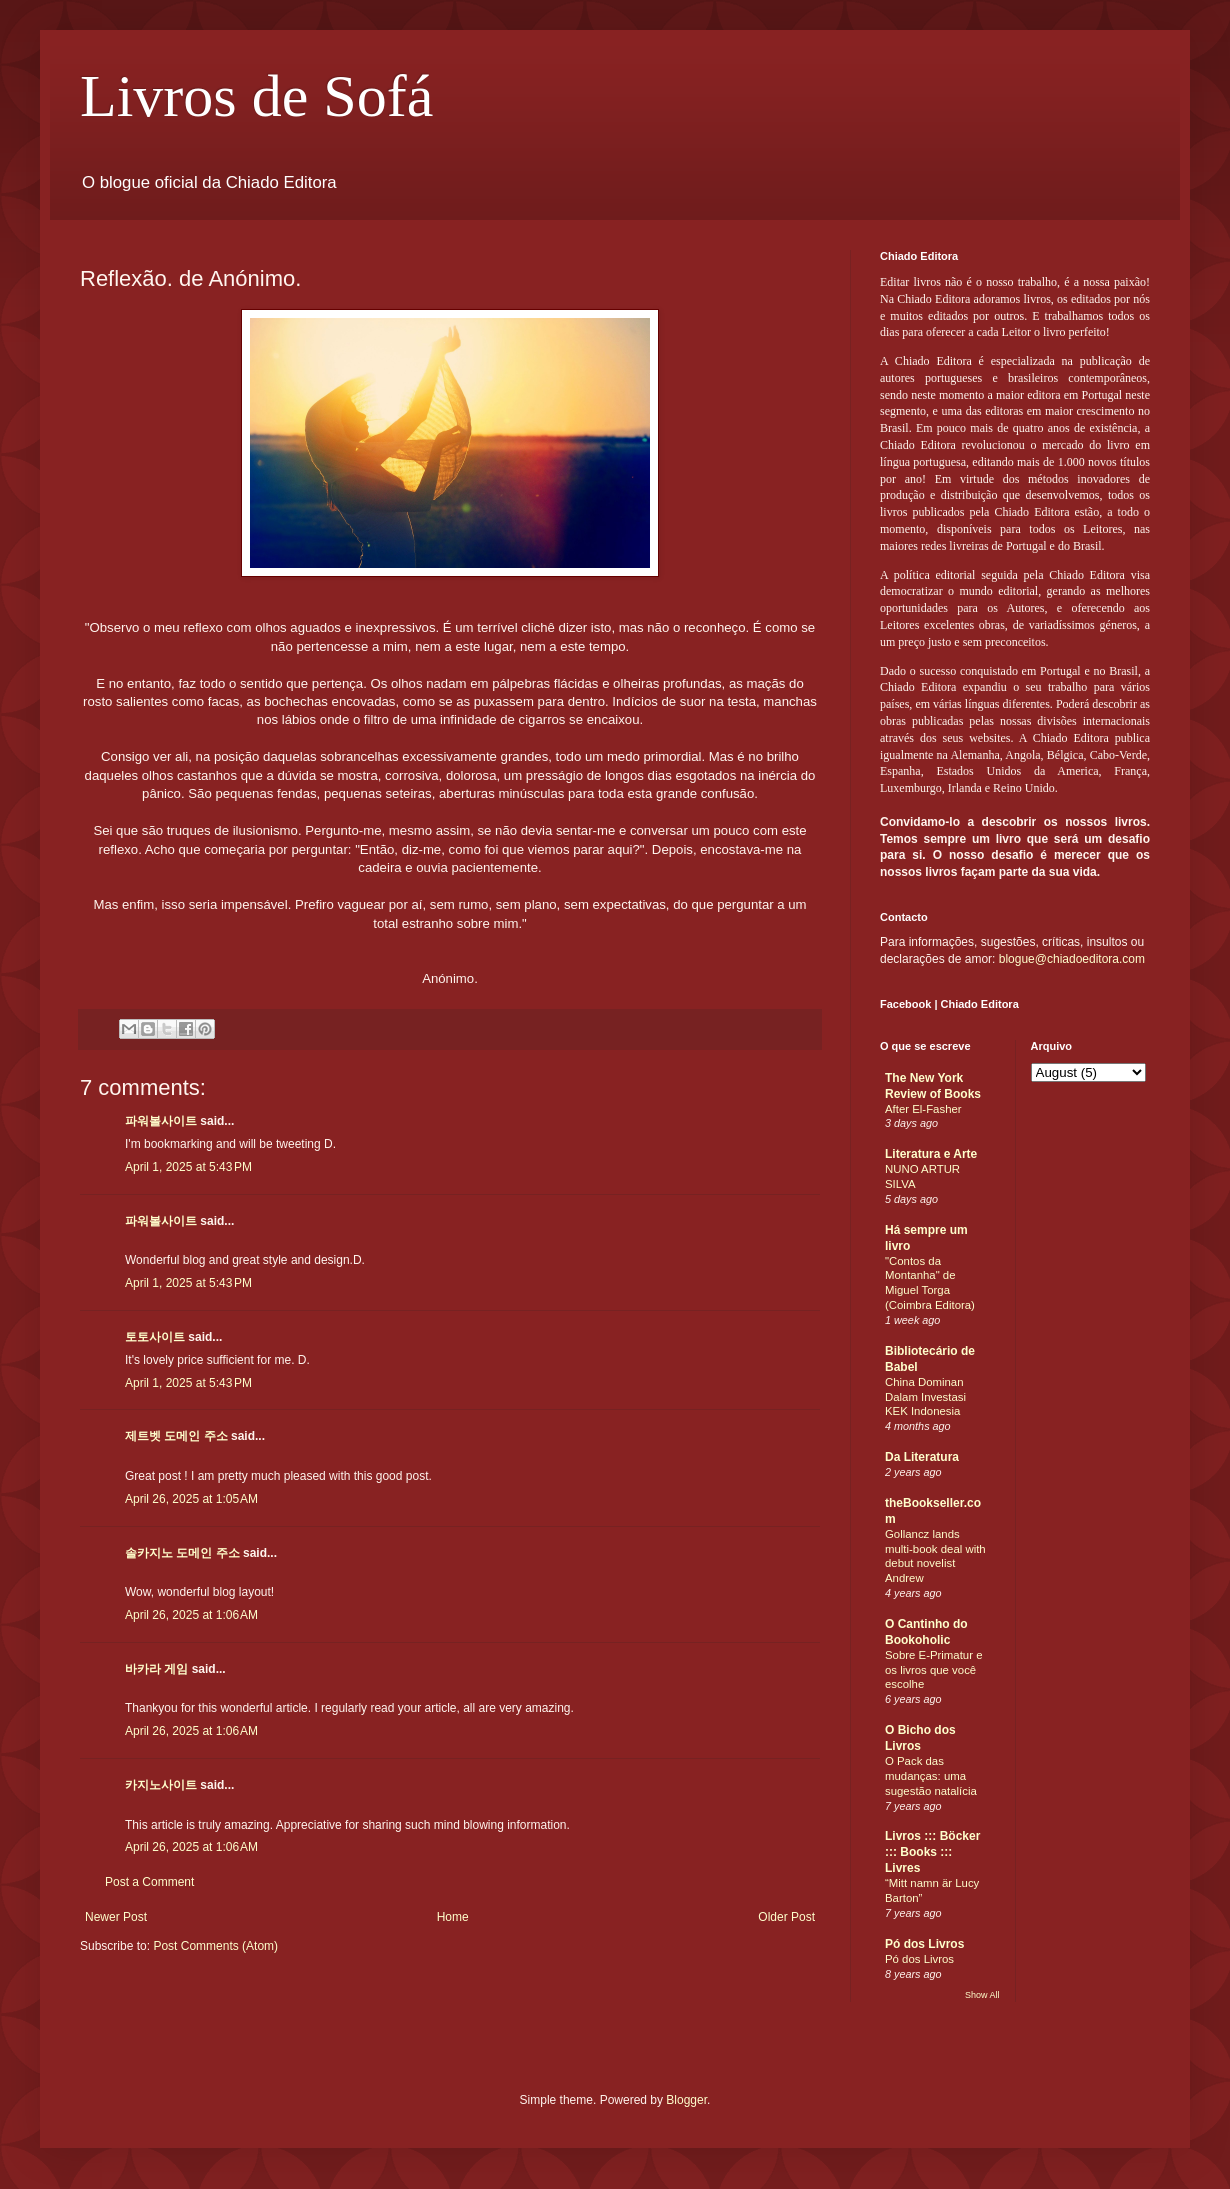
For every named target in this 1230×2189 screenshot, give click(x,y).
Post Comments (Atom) (215, 1946)
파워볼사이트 (161, 1121)
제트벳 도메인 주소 (176, 1436)
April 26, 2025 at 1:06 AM (191, 1615)
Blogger (686, 2100)
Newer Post (116, 1917)
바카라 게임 (156, 1669)
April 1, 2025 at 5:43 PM (188, 1167)
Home (453, 1917)
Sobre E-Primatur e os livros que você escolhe (934, 1670)
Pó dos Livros (924, 1944)
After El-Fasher (923, 1109)
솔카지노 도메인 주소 (182, 1553)
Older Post (786, 1917)
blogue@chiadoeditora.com (1072, 959)
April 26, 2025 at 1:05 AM (191, 1499)
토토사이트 (155, 1337)
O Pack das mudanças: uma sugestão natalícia (931, 1776)
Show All (982, 1995)
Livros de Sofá (256, 96)
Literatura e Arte (931, 1154)
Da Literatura (922, 1457)
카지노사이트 (161, 1785)
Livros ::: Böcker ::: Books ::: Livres (932, 1852)
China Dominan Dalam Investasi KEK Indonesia (925, 1397)
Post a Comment (149, 1882)
